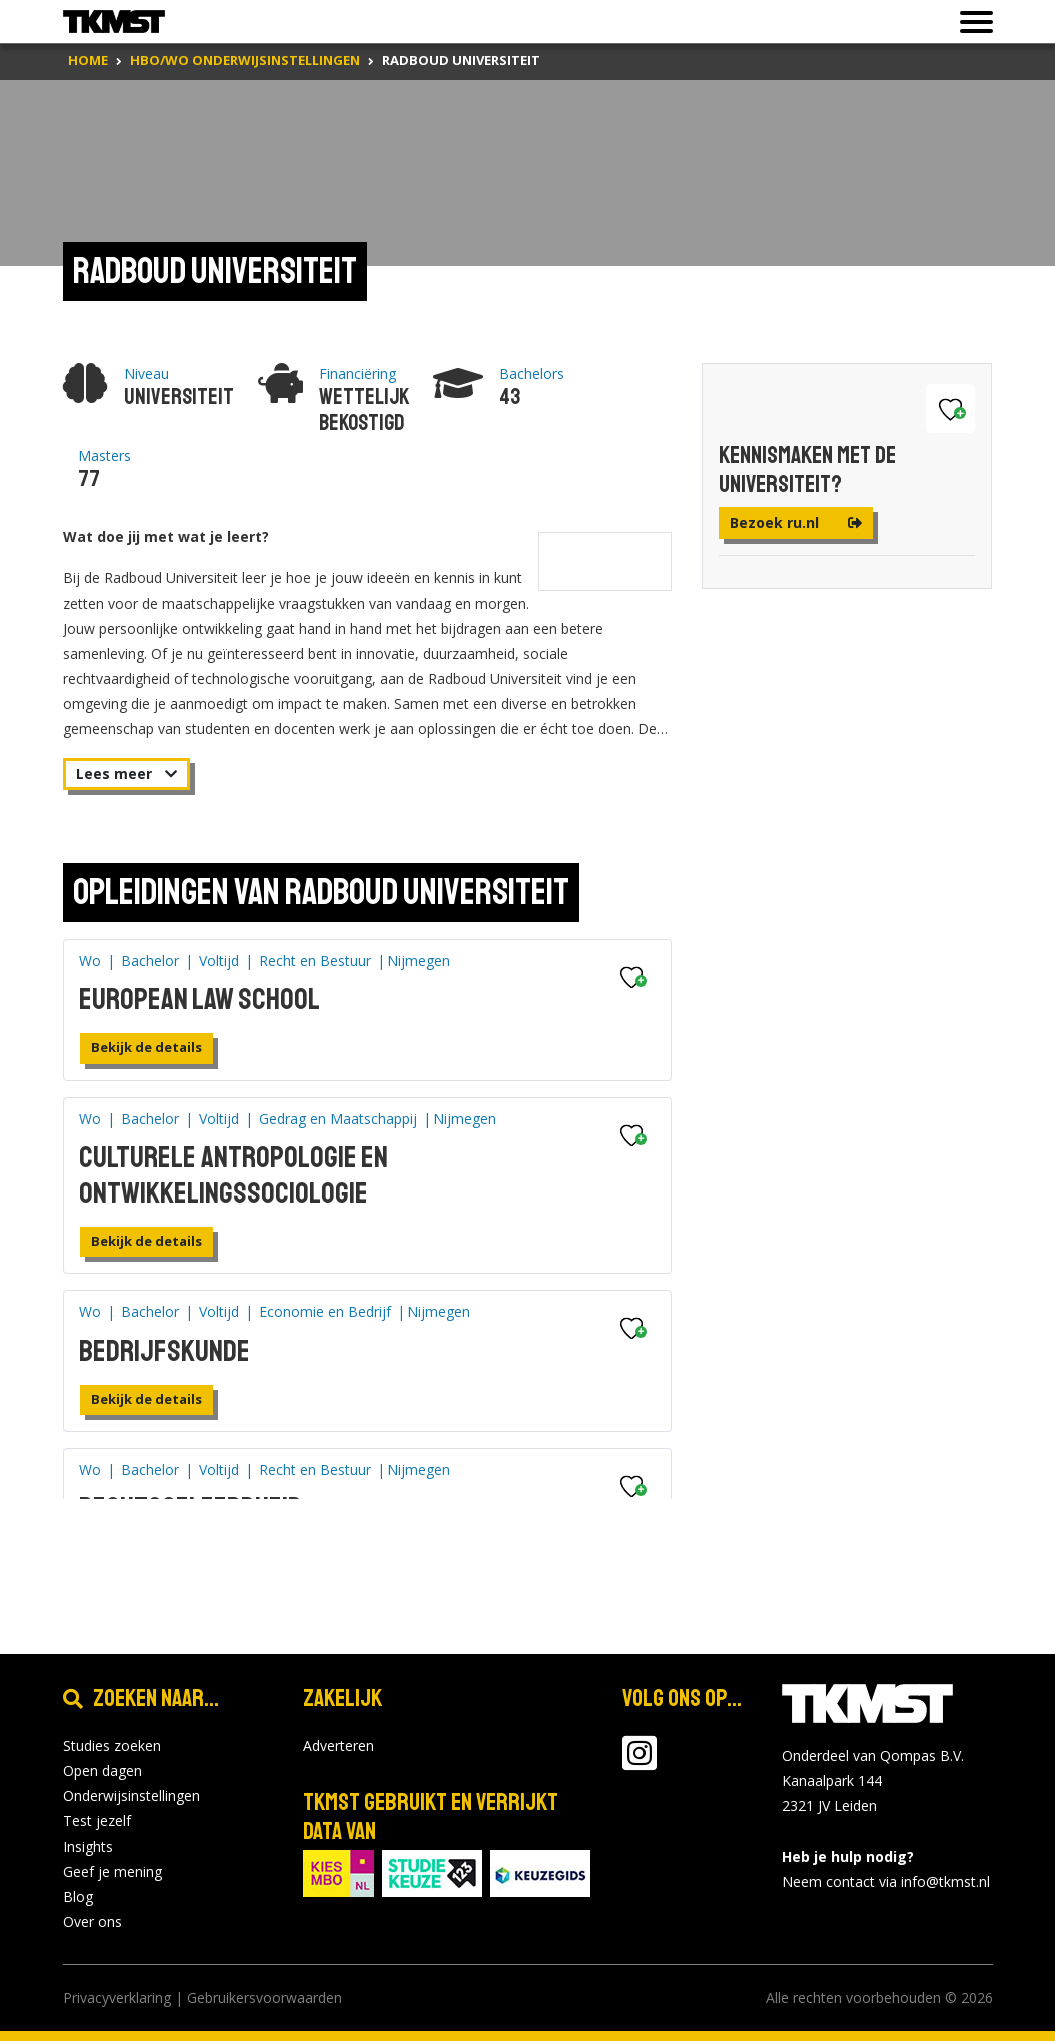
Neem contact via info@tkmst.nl (886, 1881)
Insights (88, 1846)
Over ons (92, 1921)
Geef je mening (112, 1871)
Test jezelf (97, 1820)
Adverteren (338, 1745)
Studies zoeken (112, 1745)
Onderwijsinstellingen (131, 1795)
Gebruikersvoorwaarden (264, 1997)
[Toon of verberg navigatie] (970, 22)
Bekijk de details (146, 1047)
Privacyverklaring (117, 1997)
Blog (78, 1896)
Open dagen (102, 1770)
